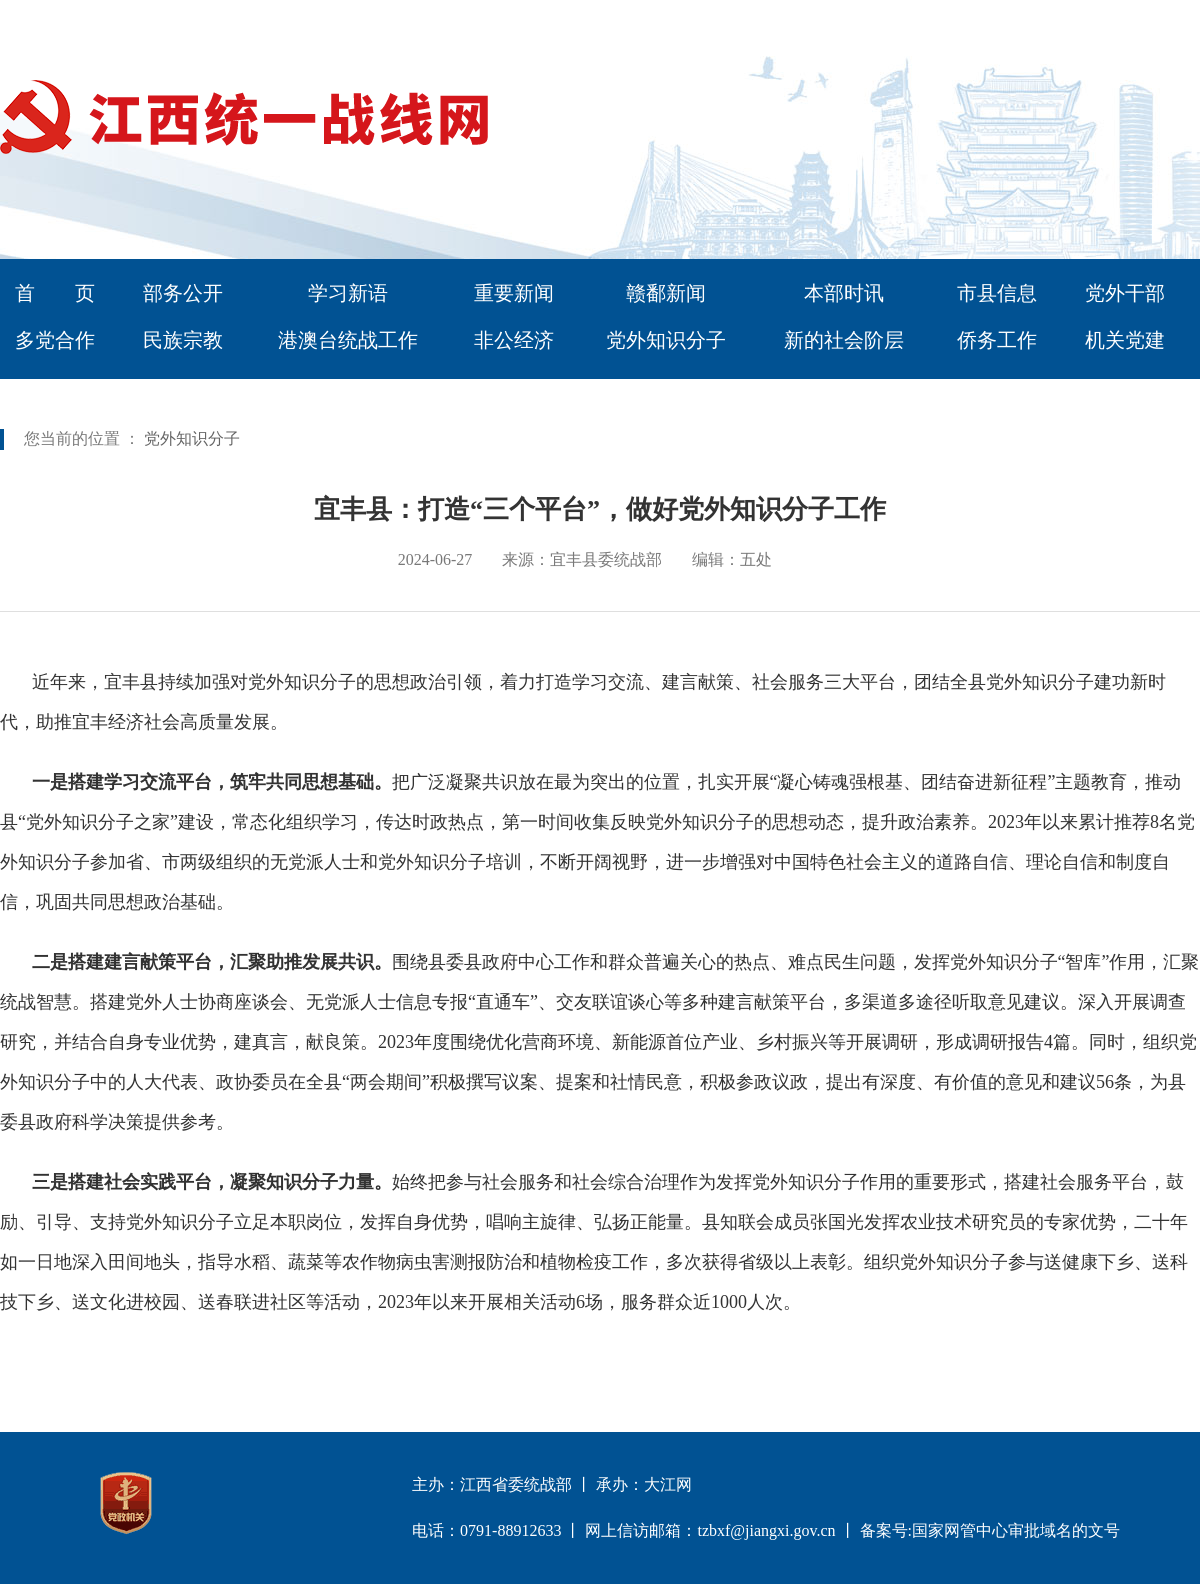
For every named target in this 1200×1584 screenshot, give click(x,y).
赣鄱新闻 (666, 293)
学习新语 (348, 293)
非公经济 (514, 340)
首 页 (55, 293)
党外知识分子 (666, 340)
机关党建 (1125, 340)
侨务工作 (997, 340)
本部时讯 (844, 293)
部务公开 (183, 293)
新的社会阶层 (844, 340)
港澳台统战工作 (348, 340)
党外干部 (1125, 293)
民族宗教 (183, 340)
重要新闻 (514, 293)
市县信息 (997, 293)
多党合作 (55, 340)
